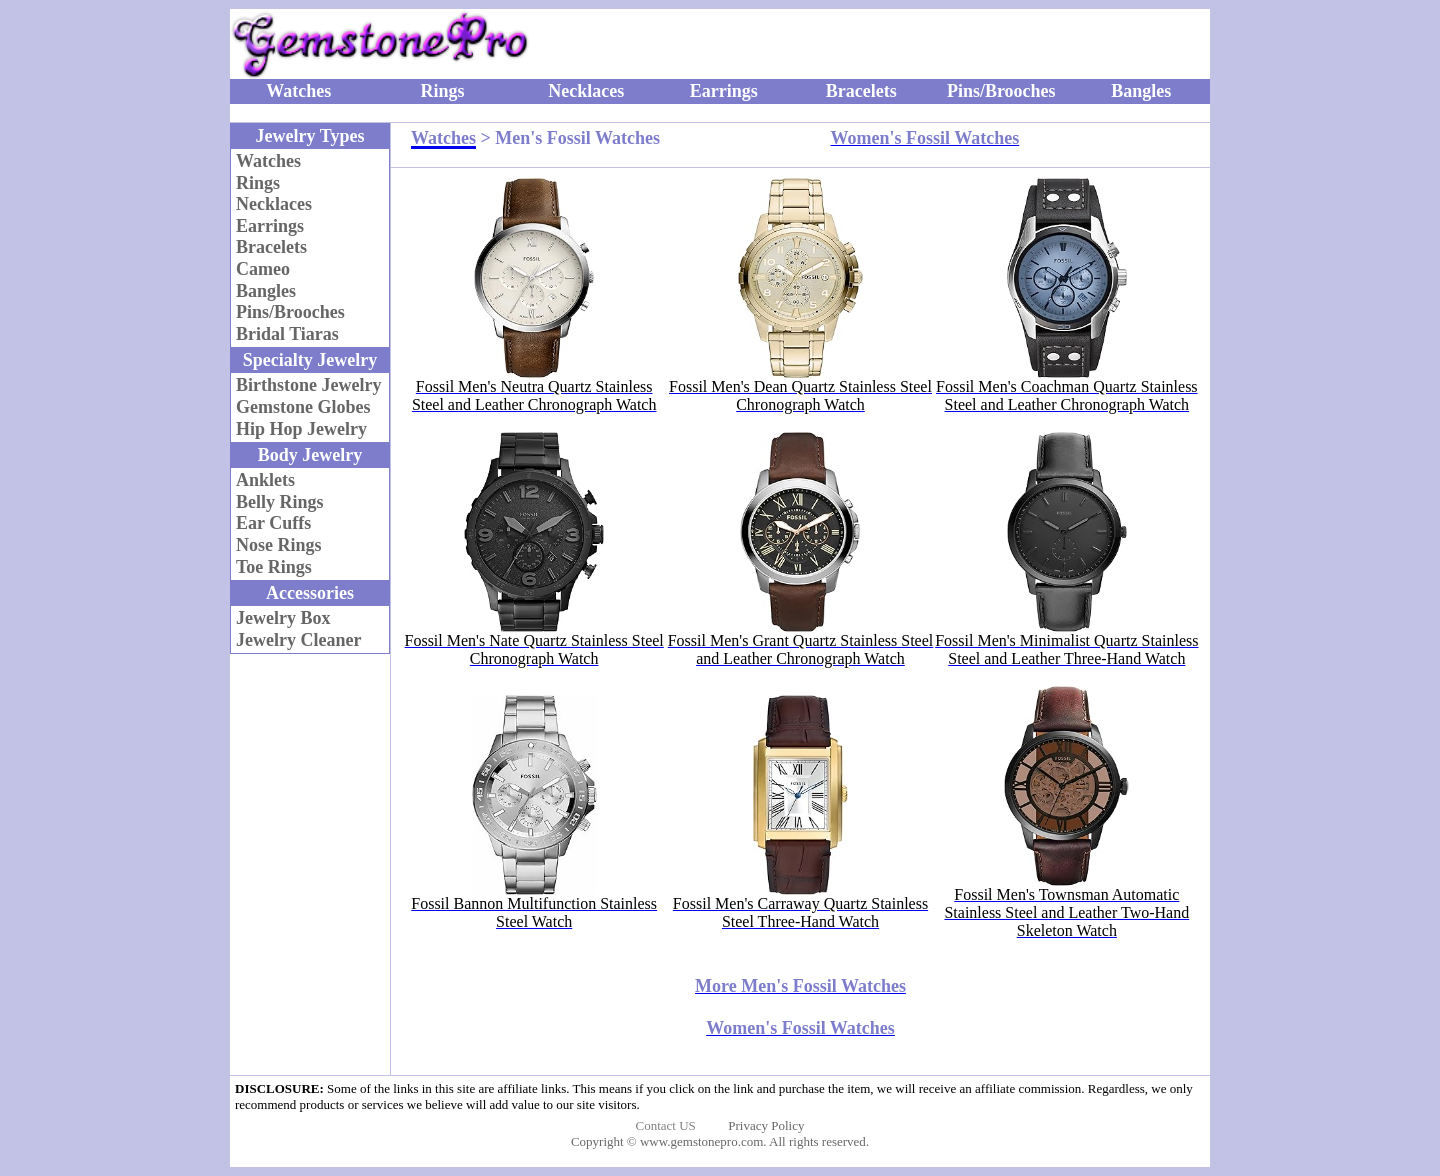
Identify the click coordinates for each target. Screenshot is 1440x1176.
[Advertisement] (965, 44)
